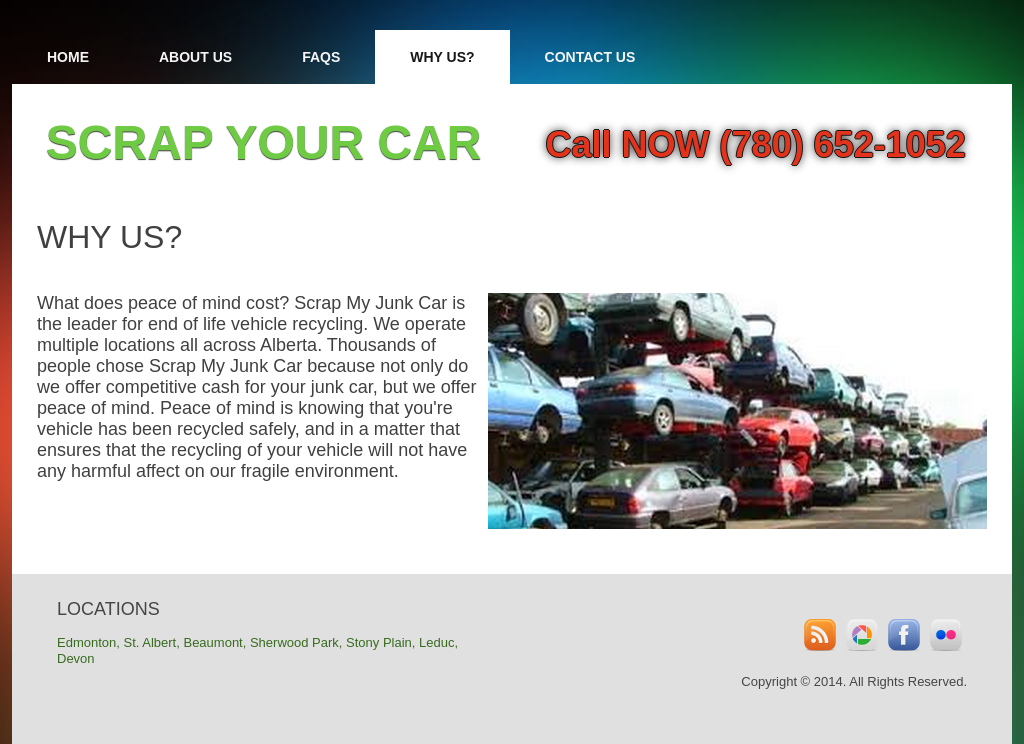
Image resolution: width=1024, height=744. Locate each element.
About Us (195, 57)
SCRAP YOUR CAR (264, 142)
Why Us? (442, 57)
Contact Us (590, 57)
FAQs (321, 57)
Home (68, 57)
